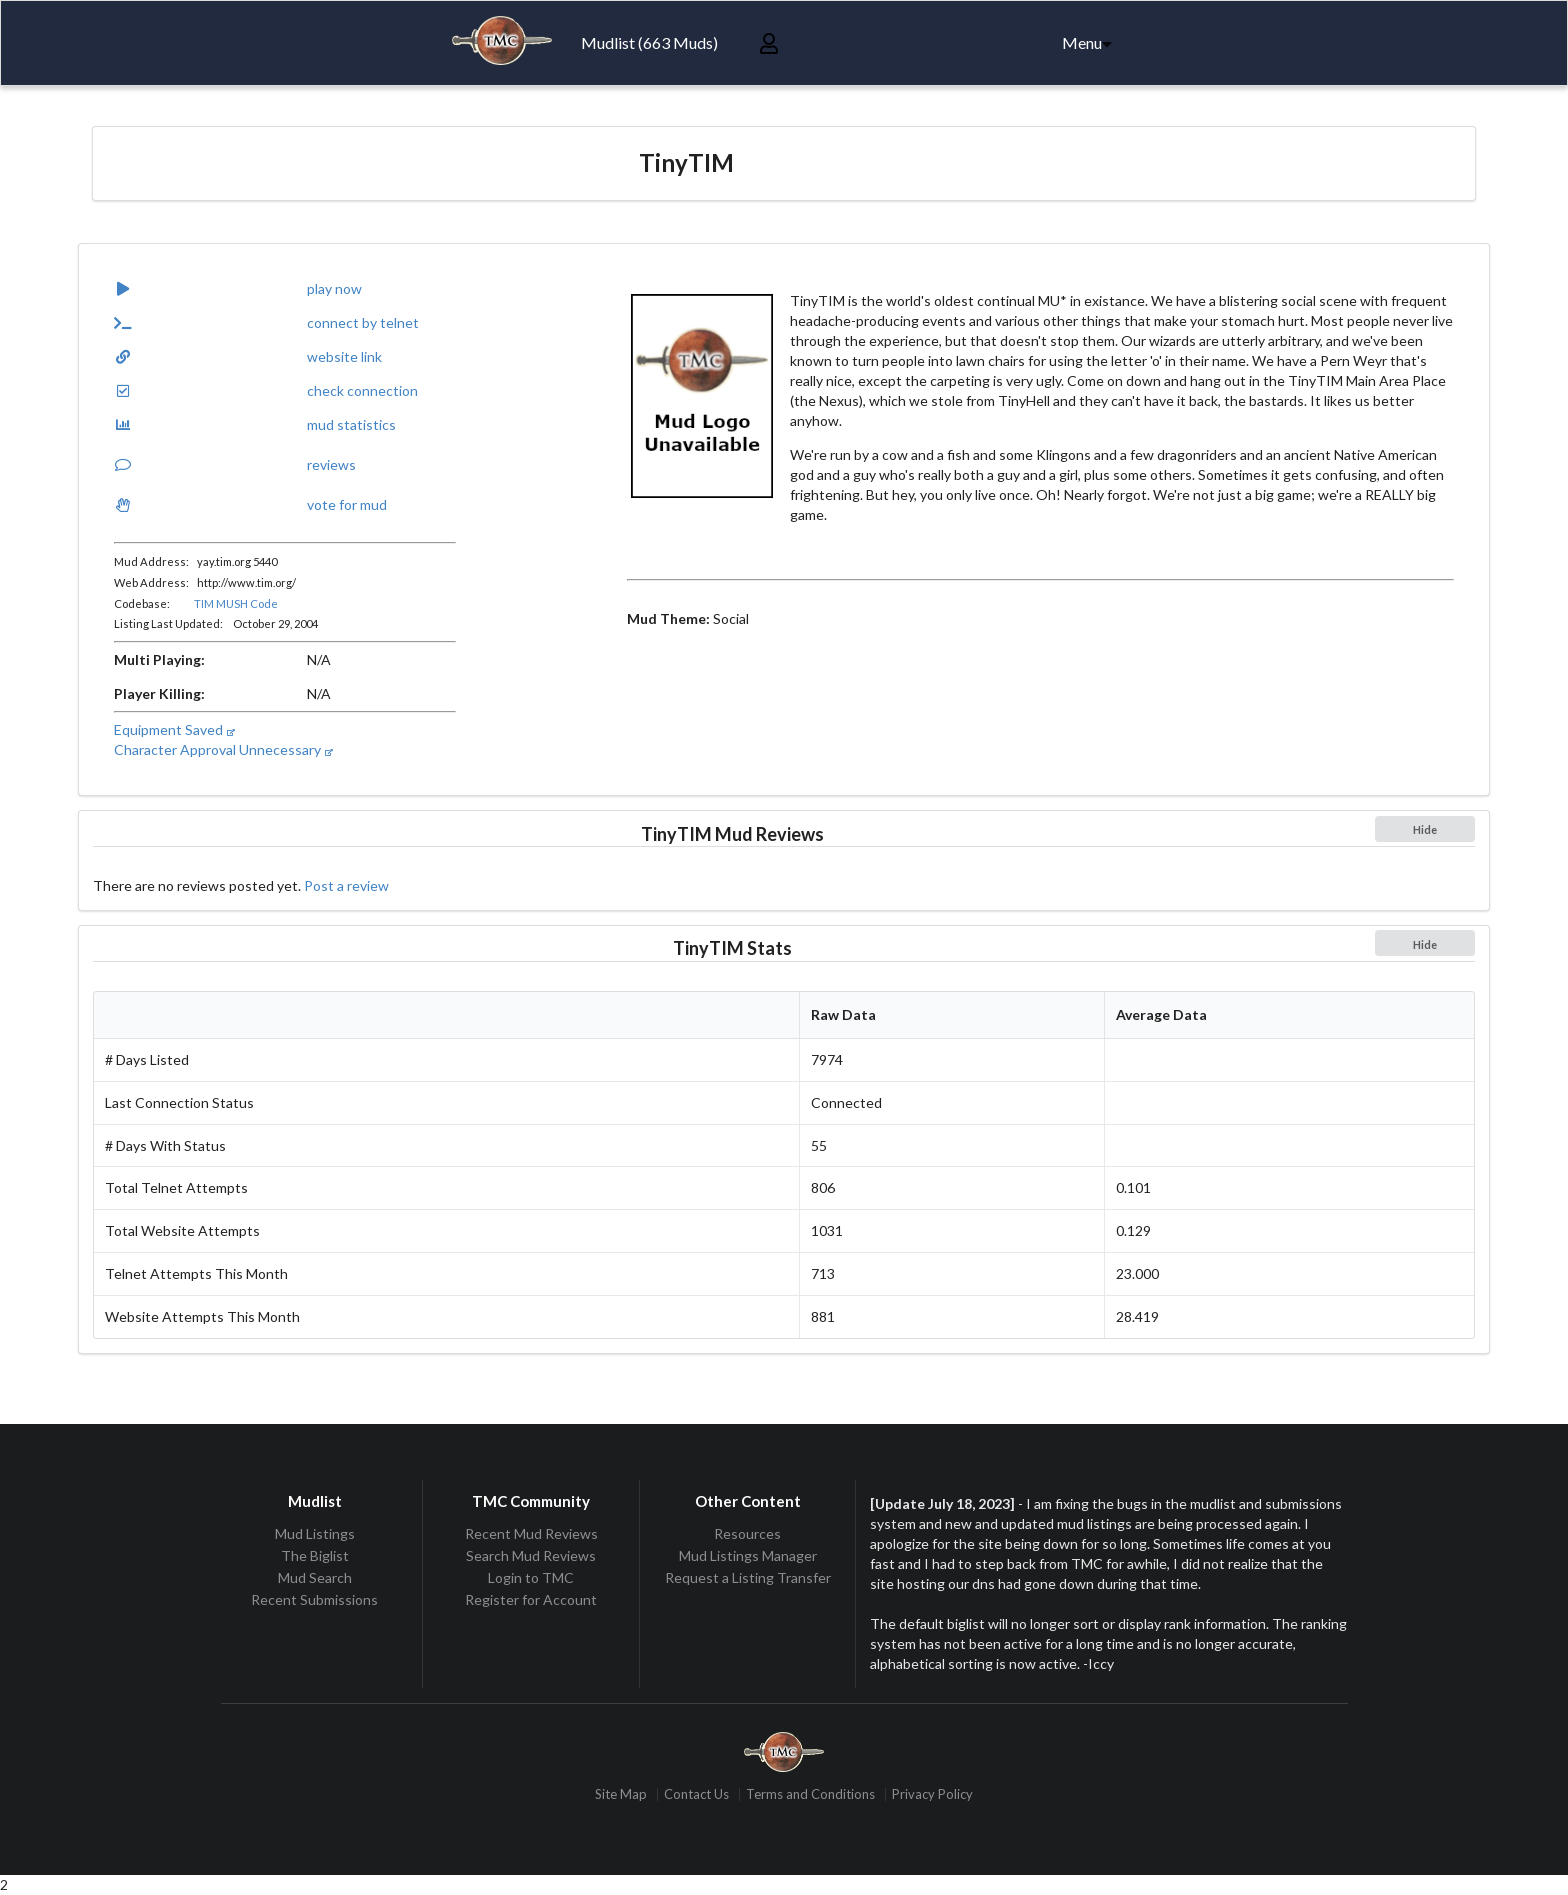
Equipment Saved (174, 729)
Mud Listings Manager (748, 1555)
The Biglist (315, 1555)
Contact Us (696, 1794)
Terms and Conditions (810, 1794)
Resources (747, 1534)
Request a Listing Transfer (748, 1577)
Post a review (346, 885)
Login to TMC (531, 1577)
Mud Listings (315, 1534)
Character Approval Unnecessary (223, 749)
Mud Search (315, 1577)
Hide (1425, 829)
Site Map (621, 1794)
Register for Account (531, 1599)
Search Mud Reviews (531, 1555)
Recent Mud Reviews (531, 1534)
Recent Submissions (314, 1599)
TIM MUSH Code (236, 603)
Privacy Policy (932, 1794)
